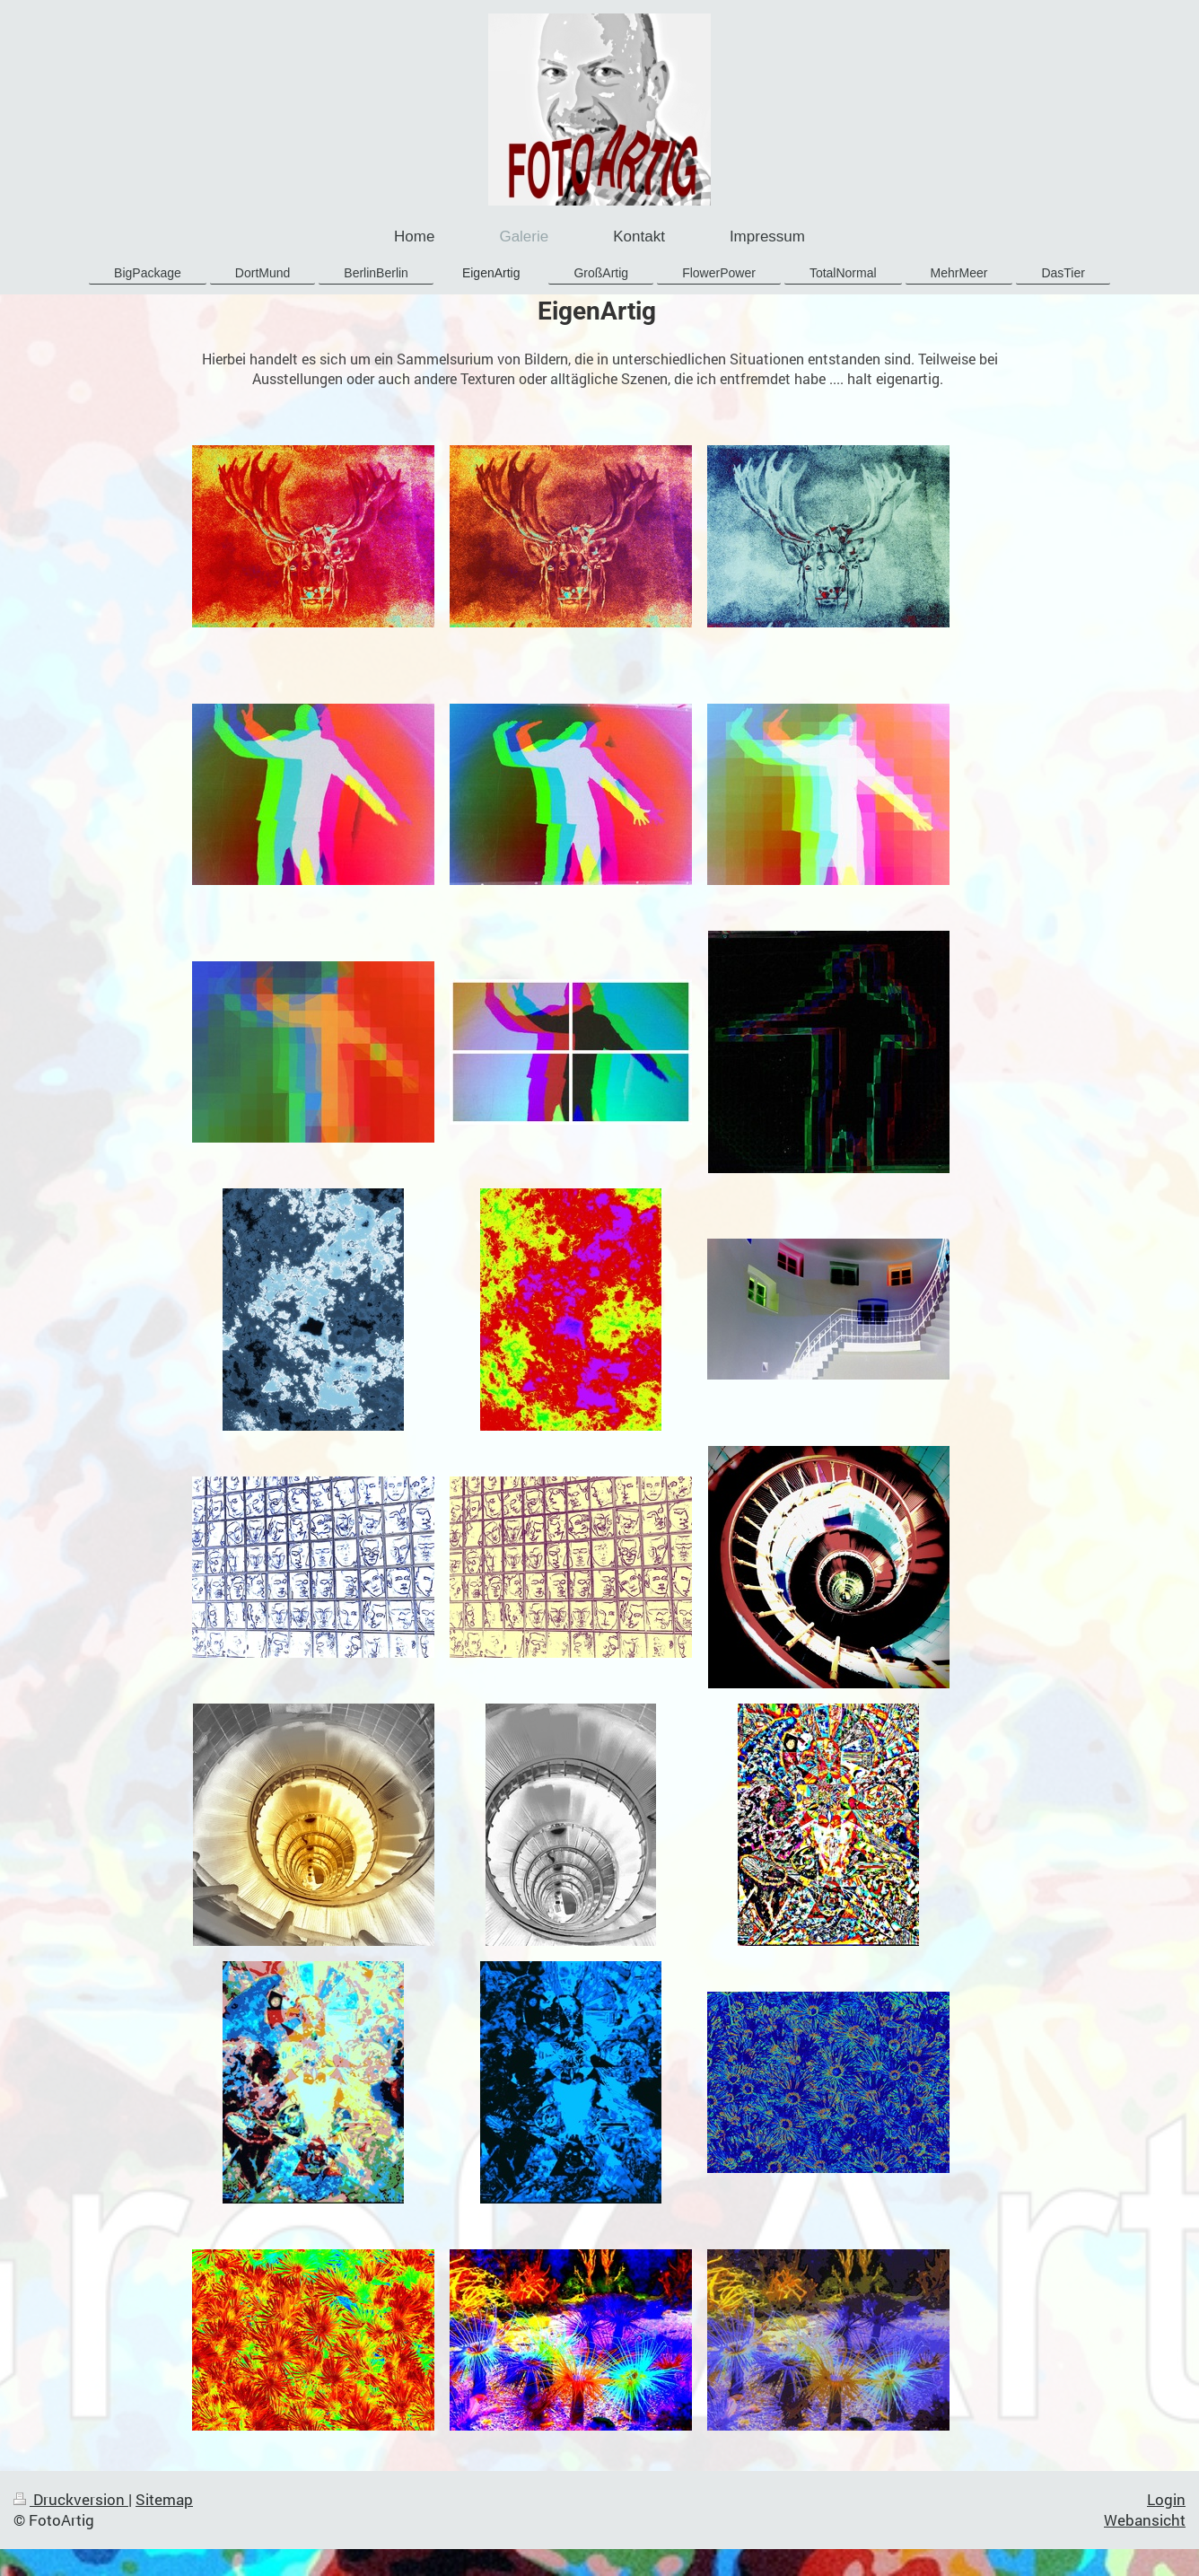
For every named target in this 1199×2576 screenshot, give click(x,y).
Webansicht (1145, 2520)
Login (1166, 2499)
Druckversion (70, 2499)
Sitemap (164, 2499)
